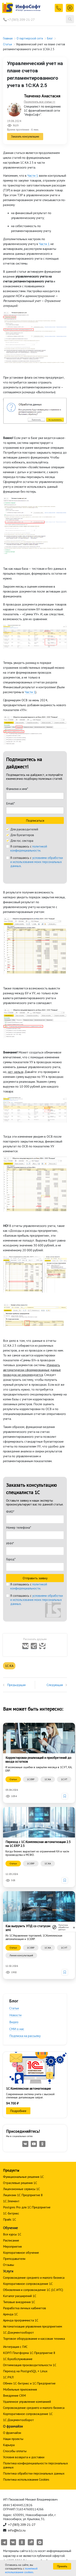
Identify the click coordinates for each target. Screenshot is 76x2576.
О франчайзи (12, 2433)
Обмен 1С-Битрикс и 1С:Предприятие (29, 2383)
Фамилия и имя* (17, 789)
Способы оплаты (15, 2451)
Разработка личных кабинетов (24, 2308)
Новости (15, 2015)
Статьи (14, 2008)
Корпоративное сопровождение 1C (28, 2284)
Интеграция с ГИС (15, 2347)
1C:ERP (30, 1779)
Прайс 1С (9, 2219)
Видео (13, 2022)
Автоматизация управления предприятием (32, 2326)
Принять (62, 2566)
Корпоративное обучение (21, 2252)
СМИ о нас (16, 2029)
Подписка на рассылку (25, 2036)
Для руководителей (24, 829)
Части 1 (32, 175)
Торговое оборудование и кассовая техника (34, 2338)
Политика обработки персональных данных (33, 2473)
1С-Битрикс (11, 2213)
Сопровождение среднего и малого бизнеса (33, 2277)
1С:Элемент (11, 2201)
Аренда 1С (10, 2314)
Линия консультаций (21, 1955)
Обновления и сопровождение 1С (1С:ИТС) (33, 2290)
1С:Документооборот (18, 2332)
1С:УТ (64, 1779)
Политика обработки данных (63, 1927)
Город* (11, 1559)
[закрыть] (74, 1927)
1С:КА (9, 1666)
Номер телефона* (18, 1527)
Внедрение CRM (14, 2395)
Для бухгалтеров (22, 835)
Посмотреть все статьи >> (39, 101)
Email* (10, 803)
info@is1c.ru (17, 2530)
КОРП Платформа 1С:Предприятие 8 (29, 2353)
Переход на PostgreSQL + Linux (25, 2371)
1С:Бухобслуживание (17, 2359)
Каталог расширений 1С (19, 2296)
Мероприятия (12, 2246)
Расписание (11, 2240)
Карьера (9, 2445)
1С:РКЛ (8, 2377)
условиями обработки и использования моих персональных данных (36, 862)
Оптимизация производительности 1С (29, 2365)
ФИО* (10, 1512)
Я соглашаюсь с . (28, 848)
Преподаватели (14, 2259)
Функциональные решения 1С (23, 2177)
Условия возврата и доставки (23, 2457)
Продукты (11, 2170)
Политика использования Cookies (26, 2479)
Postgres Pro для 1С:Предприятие (26, 2207)
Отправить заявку (35, 1578)
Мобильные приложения (20, 2389)
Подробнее (18, 2111)
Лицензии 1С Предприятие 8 (23, 2195)
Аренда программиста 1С (20, 2320)
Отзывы (8, 2265)
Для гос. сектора (21, 841)
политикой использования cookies (21, 2570)
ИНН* (10, 1543)
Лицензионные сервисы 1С (21, 2189)
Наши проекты (13, 2439)
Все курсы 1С (12, 2234)
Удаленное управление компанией (27, 2402)
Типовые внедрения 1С (19, 2302)
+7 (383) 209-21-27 (21, 19)
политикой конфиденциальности (28, 848)
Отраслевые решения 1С (20, 2183)
